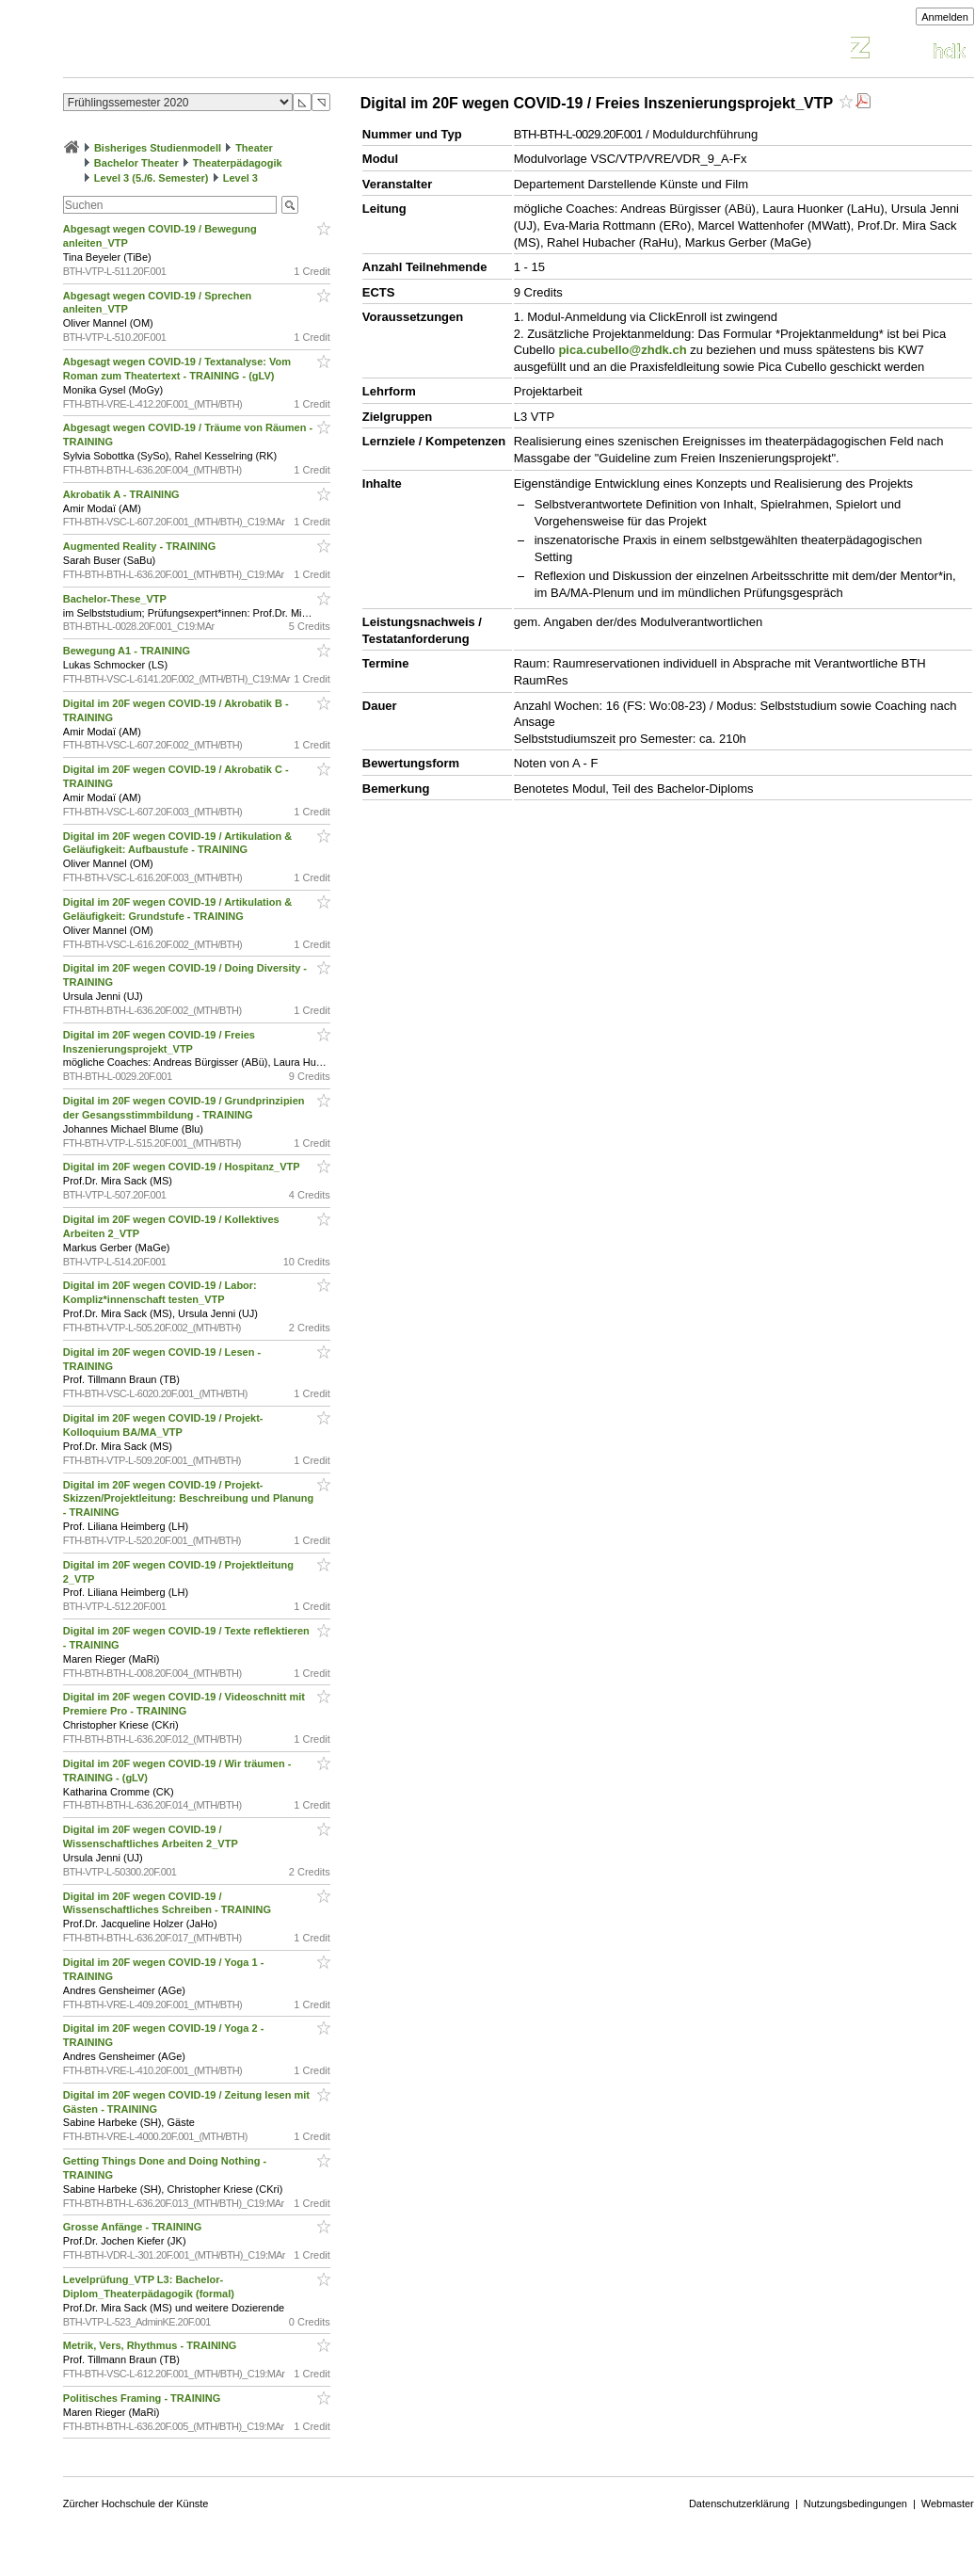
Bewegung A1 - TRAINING (128, 650)
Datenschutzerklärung (739, 2503)
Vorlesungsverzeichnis (201, 50)
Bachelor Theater (136, 163)
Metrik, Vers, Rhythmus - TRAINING (151, 2345)
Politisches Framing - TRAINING (143, 2398)
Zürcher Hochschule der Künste (136, 2503)
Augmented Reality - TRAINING (141, 546)
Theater (254, 147)
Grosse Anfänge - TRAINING (134, 2226)
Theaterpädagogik (237, 163)
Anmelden (944, 17)
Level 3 (240, 178)
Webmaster (947, 2503)
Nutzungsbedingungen (855, 2503)
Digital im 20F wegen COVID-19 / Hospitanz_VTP (183, 1166)
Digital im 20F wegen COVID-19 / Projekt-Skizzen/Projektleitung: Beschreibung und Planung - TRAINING (188, 1499)
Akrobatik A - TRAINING (123, 494)
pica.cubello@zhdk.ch (622, 350)
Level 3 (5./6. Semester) (151, 178)
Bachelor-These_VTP (116, 598)
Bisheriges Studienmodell (157, 147)
